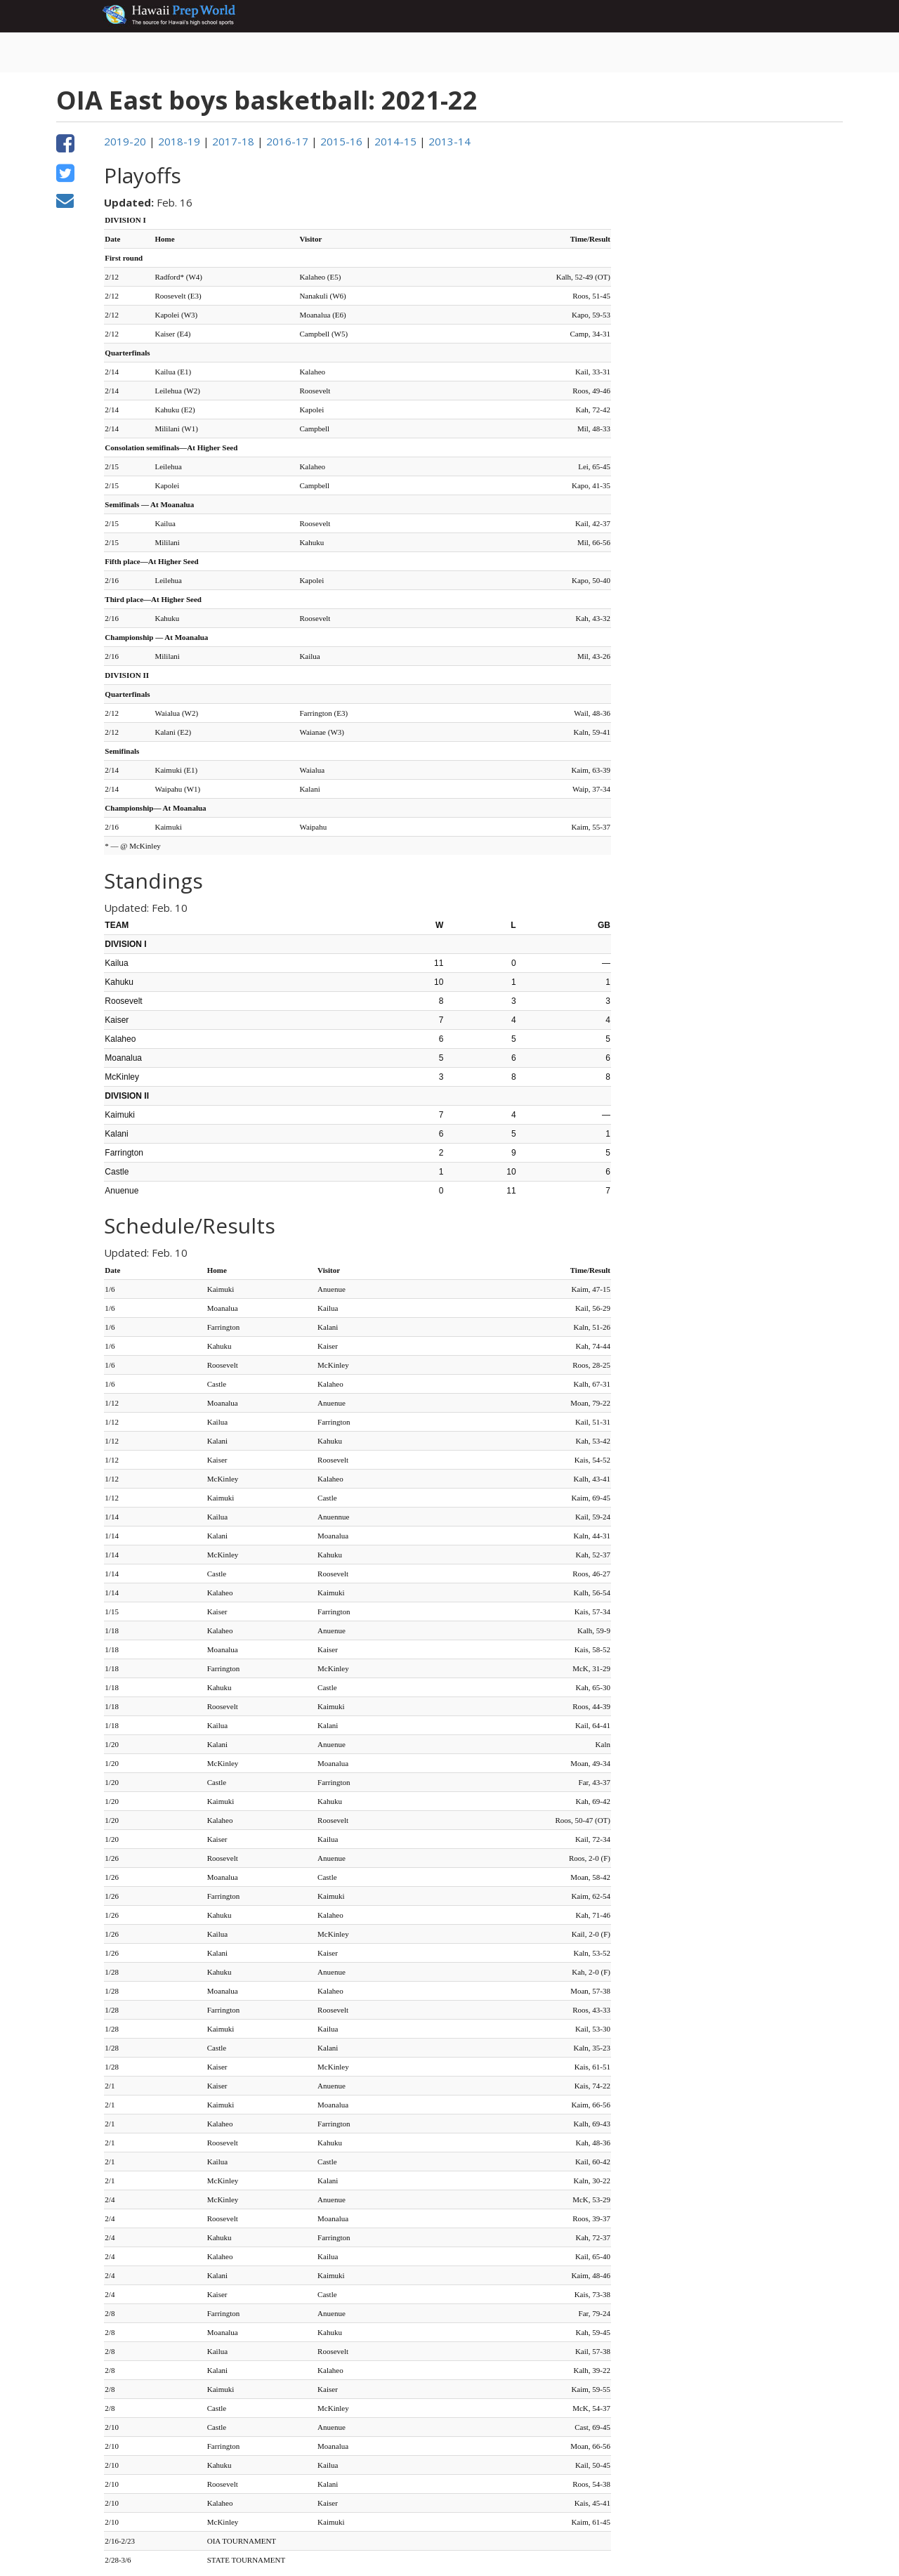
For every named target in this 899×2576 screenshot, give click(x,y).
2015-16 (341, 141)
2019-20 (125, 141)
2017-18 (233, 141)
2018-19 (179, 141)
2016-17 (287, 141)
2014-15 (395, 141)
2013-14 (449, 141)
